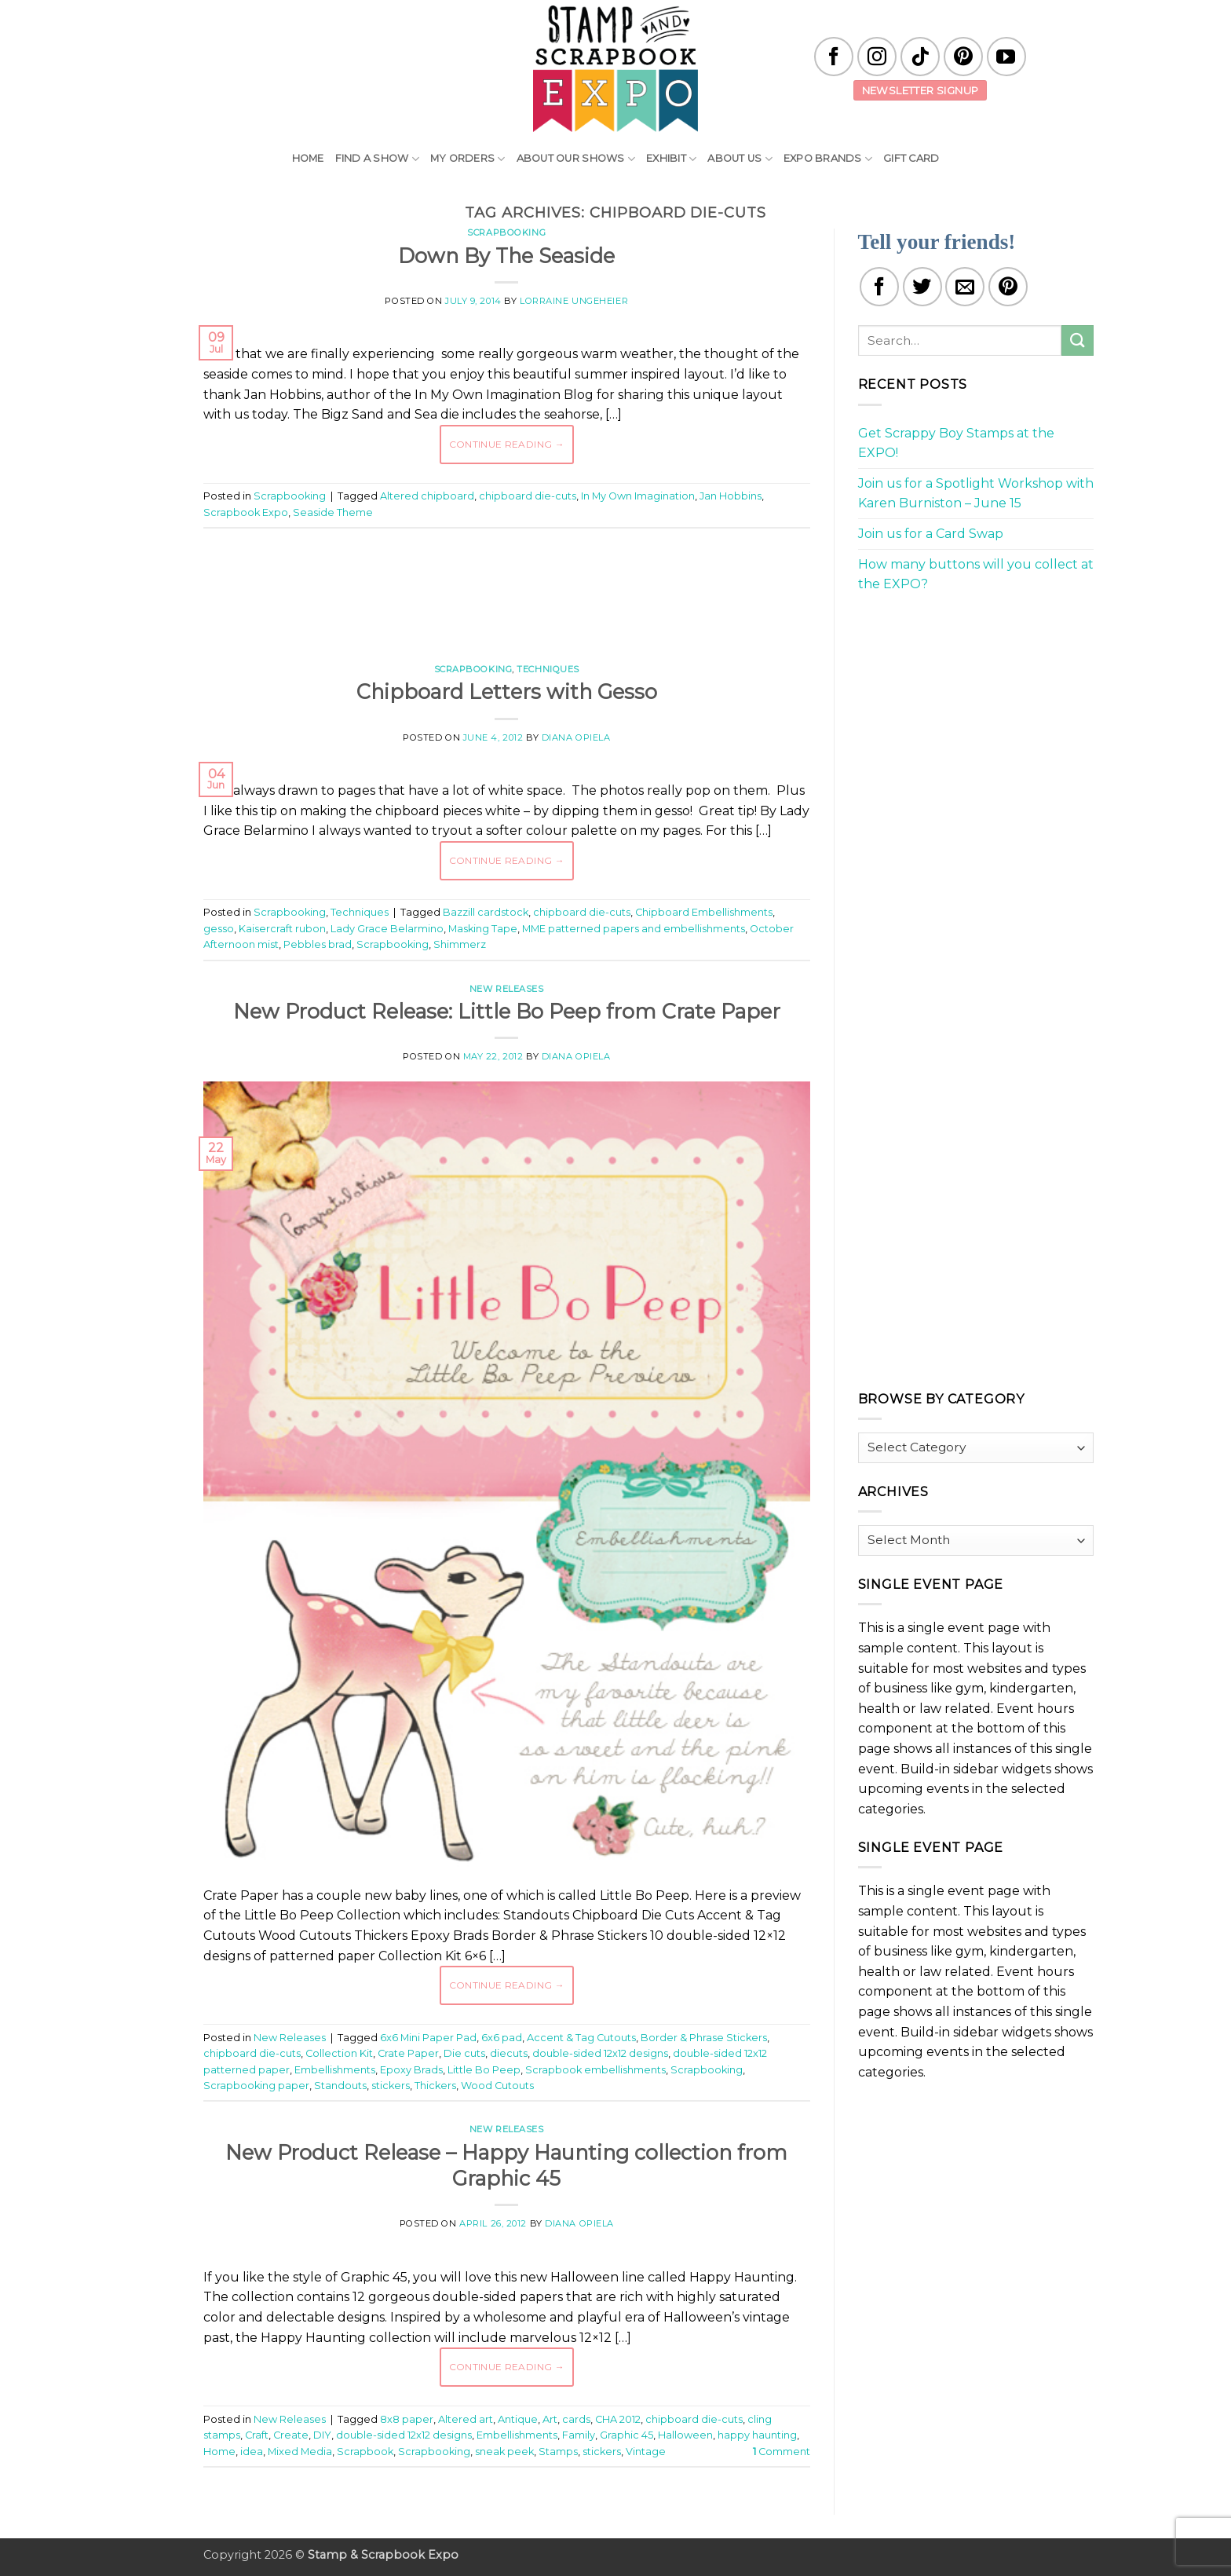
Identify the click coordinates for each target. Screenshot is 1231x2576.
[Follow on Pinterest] (963, 56)
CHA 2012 (618, 2419)
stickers (390, 2085)
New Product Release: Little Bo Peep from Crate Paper (506, 1011)
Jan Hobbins (731, 496)
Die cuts (464, 2053)
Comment (781, 2451)
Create (291, 2435)
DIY (322, 2435)
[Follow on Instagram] (877, 56)
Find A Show (377, 159)
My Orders (468, 159)
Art (549, 2419)
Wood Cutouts (497, 2085)
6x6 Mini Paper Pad (428, 2038)
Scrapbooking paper (256, 2085)
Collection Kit (339, 2053)
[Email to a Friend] (964, 286)
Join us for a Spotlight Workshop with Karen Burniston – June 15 (976, 493)
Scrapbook (365, 2451)
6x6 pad (501, 2038)
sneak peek (504, 2451)
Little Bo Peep (484, 2070)
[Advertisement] (506, 587)
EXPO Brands (828, 159)
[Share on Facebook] (879, 286)
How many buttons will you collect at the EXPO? (976, 574)
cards (576, 2419)
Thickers (435, 2085)
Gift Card (911, 158)
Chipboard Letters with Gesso (506, 691)
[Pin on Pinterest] (1008, 286)
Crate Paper (408, 2053)
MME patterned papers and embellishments (633, 929)
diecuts (509, 2053)
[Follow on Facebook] (833, 56)
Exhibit (671, 159)
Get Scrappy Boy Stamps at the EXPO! (956, 443)
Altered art (465, 2419)
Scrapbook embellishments (595, 2070)
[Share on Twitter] (922, 286)
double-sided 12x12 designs (600, 2053)
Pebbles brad (317, 944)
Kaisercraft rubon (282, 929)
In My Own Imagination (638, 496)
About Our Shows (576, 159)
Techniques (548, 669)
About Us (740, 159)
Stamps (558, 2451)
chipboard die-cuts (527, 496)
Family (578, 2435)
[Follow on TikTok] (920, 56)
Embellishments (334, 2070)
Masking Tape (482, 929)
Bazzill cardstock (485, 912)
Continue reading (507, 444)
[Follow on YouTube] (1006, 56)
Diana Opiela (576, 737)
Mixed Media (300, 2451)
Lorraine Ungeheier (574, 300)
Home (308, 158)
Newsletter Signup (920, 90)
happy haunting (757, 2435)
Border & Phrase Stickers (704, 2038)
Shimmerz (459, 944)
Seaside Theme (333, 512)
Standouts (340, 2085)
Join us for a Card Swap (930, 533)
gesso (218, 929)
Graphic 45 (626, 2435)
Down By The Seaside (506, 255)
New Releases (506, 988)
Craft (256, 2435)
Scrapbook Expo (245, 512)
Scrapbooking (506, 232)
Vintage (646, 2451)
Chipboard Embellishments (704, 912)
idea (251, 2451)
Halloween (685, 2435)
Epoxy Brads (411, 2070)
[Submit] (1077, 340)
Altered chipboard (427, 496)
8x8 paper (406, 2419)
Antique (518, 2419)
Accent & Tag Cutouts (581, 2038)
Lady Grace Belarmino (387, 929)
